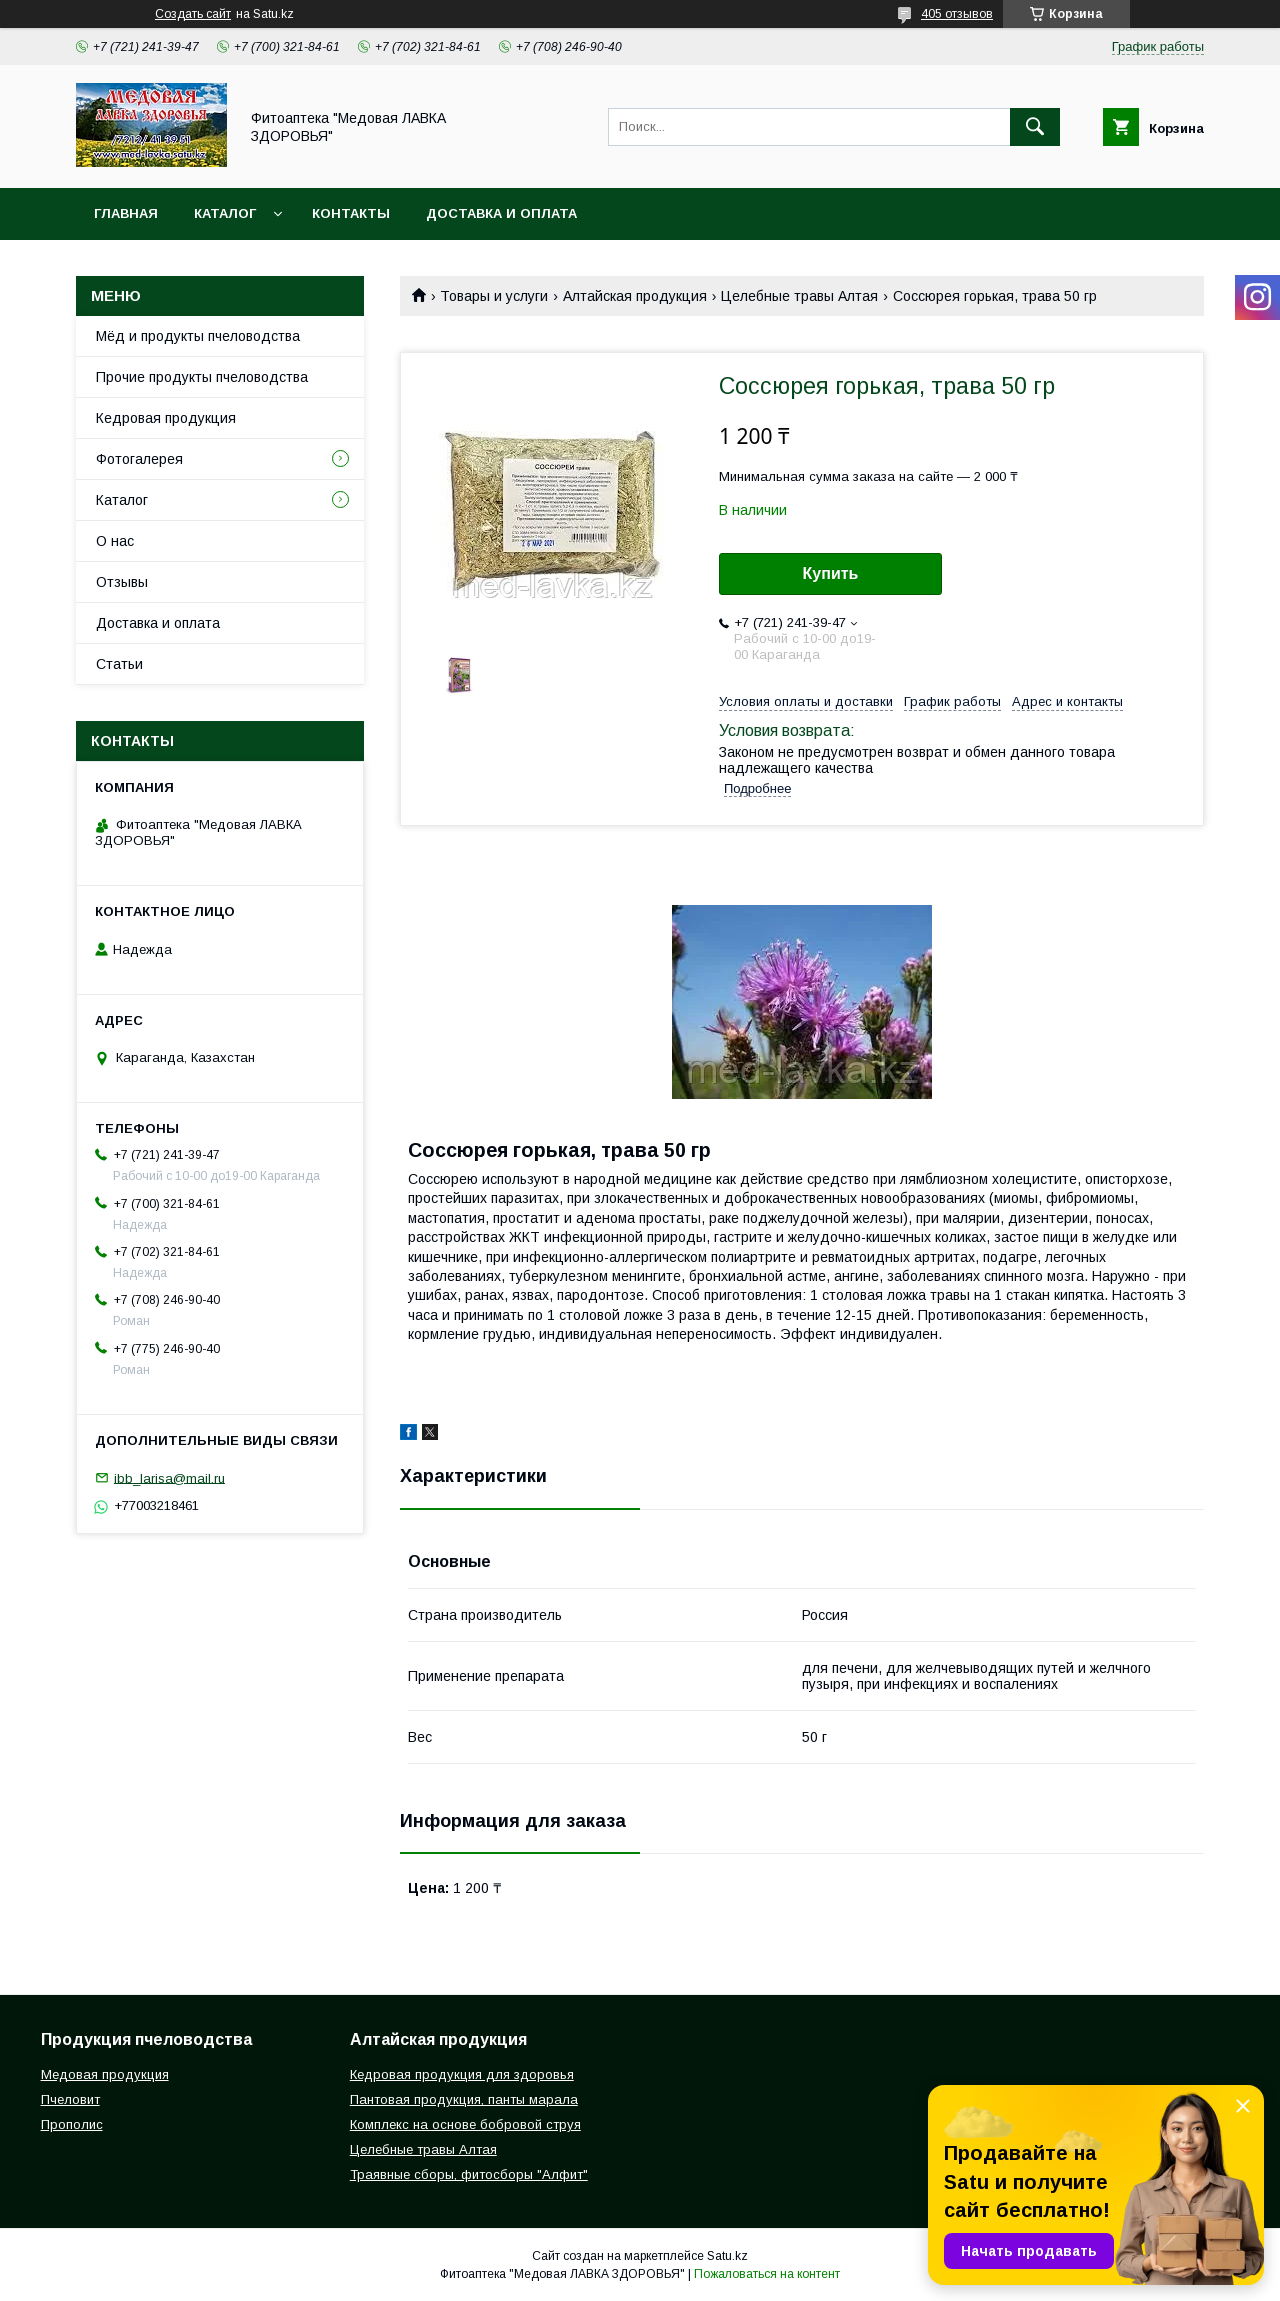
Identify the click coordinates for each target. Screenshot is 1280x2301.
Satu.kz (727, 2256)
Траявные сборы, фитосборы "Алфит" (469, 2174)
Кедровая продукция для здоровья (462, 2074)
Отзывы (122, 582)
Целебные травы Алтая (799, 296)
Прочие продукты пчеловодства (202, 377)
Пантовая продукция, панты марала (464, 2099)
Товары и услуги (494, 296)
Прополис (72, 2124)
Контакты (351, 213)
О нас (115, 541)
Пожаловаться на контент (767, 2274)
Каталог (225, 213)
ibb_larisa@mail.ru (169, 1477)
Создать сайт (193, 14)
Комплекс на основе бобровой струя (465, 2124)
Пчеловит (70, 2099)
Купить (831, 573)
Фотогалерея (139, 459)
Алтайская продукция (635, 296)
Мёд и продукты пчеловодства (198, 336)
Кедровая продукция (166, 418)
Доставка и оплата (501, 213)
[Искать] (1035, 127)
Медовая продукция (105, 2074)
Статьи (119, 664)
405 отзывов (957, 14)
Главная (126, 213)
